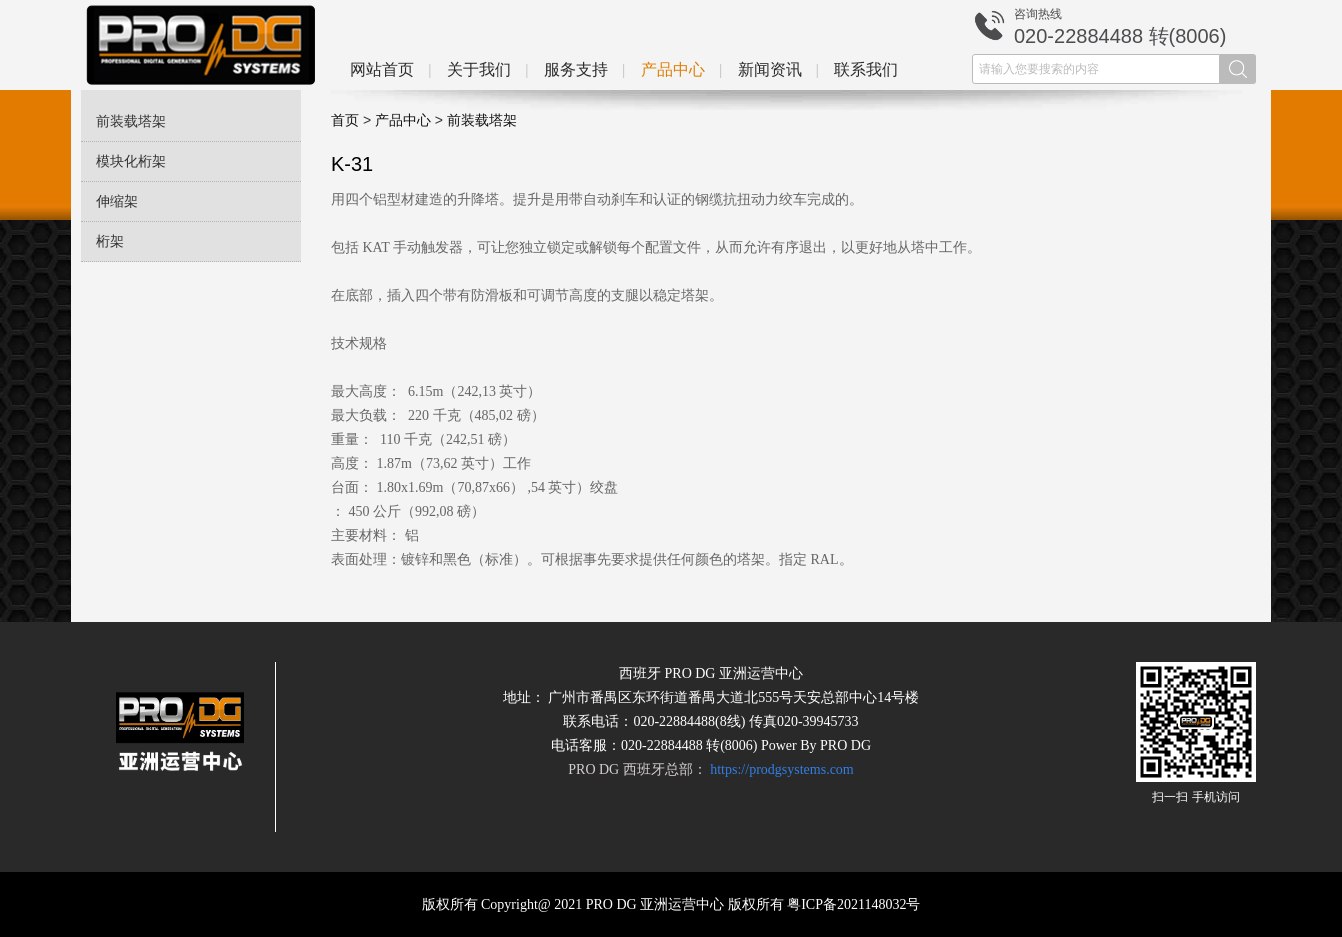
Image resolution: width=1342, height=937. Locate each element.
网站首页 (382, 69)
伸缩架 (117, 201)
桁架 (110, 241)
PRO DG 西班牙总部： (710, 769)
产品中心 (673, 69)
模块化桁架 (131, 161)
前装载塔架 (131, 121)
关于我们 (479, 69)
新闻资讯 (770, 69)
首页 (345, 120)
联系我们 (866, 69)
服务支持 (576, 69)
